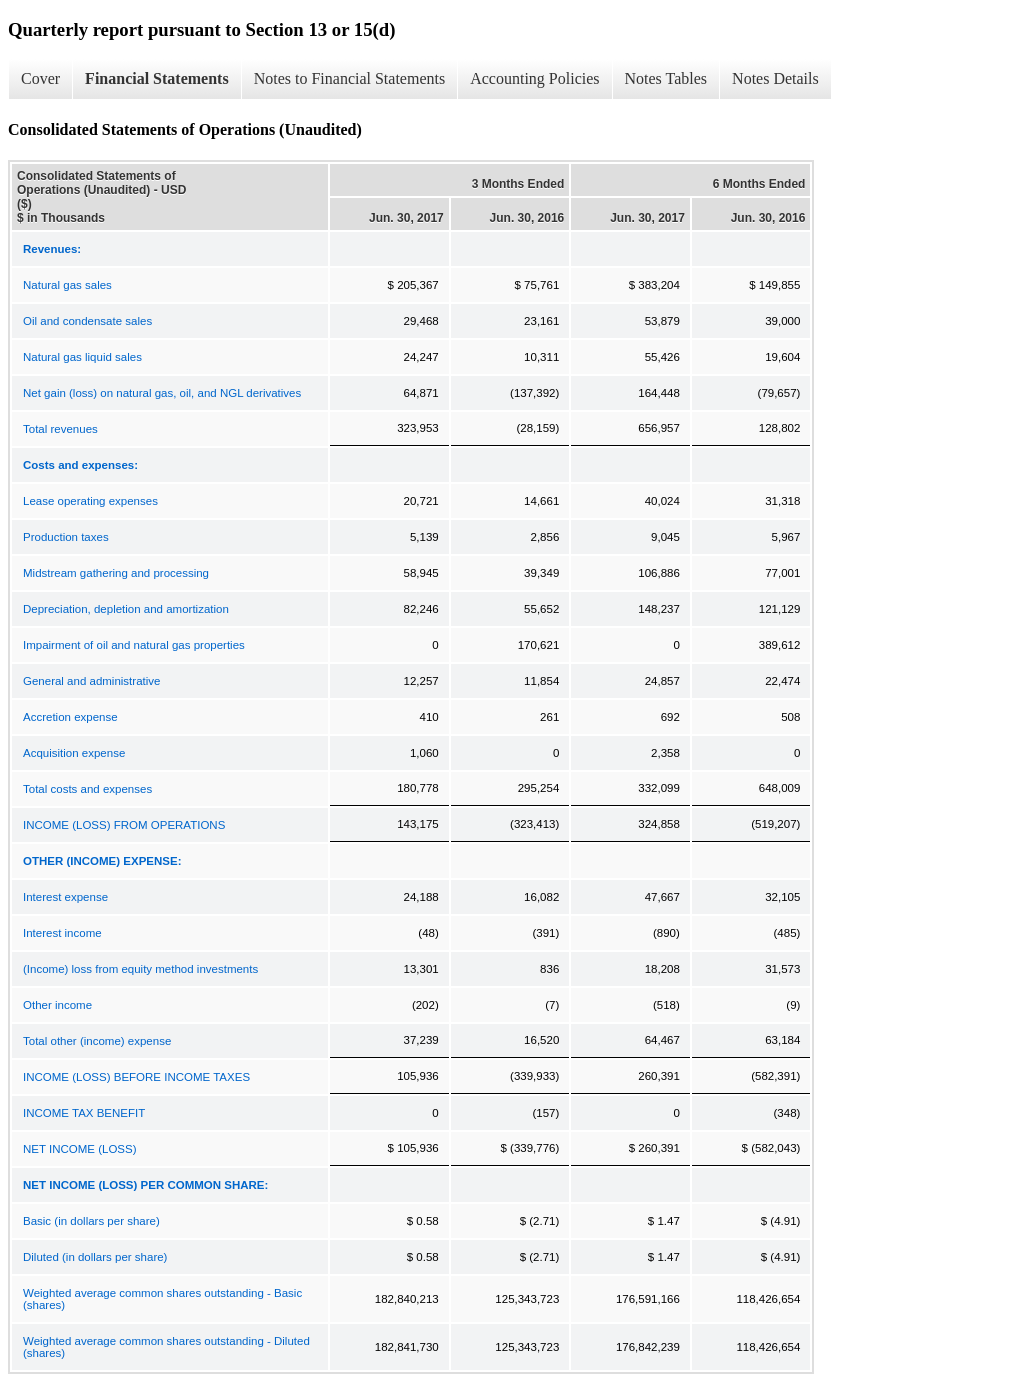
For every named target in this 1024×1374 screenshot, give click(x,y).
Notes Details (775, 78)
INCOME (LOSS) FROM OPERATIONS (124, 825)
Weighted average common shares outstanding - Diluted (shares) (166, 1347)
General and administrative (91, 681)
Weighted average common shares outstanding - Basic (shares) (162, 1299)
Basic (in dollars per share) (91, 1221)
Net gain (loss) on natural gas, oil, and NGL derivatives (162, 393)
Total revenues (60, 429)
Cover (40, 78)
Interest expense (65, 897)
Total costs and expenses (87, 789)
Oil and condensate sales (87, 321)
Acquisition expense (74, 753)
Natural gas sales (67, 285)
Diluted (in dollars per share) (95, 1257)
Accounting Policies (534, 78)
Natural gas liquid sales (82, 357)
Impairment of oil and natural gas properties (134, 645)
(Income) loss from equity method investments (140, 969)
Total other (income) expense (97, 1041)
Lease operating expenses (90, 501)
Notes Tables (666, 78)
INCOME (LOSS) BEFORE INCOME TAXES (136, 1077)
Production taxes (66, 537)
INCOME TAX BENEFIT (84, 1113)
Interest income (62, 933)
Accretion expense (70, 717)
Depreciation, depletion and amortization (126, 609)
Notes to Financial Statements (350, 78)
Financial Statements (157, 78)
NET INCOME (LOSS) (80, 1149)
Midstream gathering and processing (116, 573)
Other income (57, 1005)
